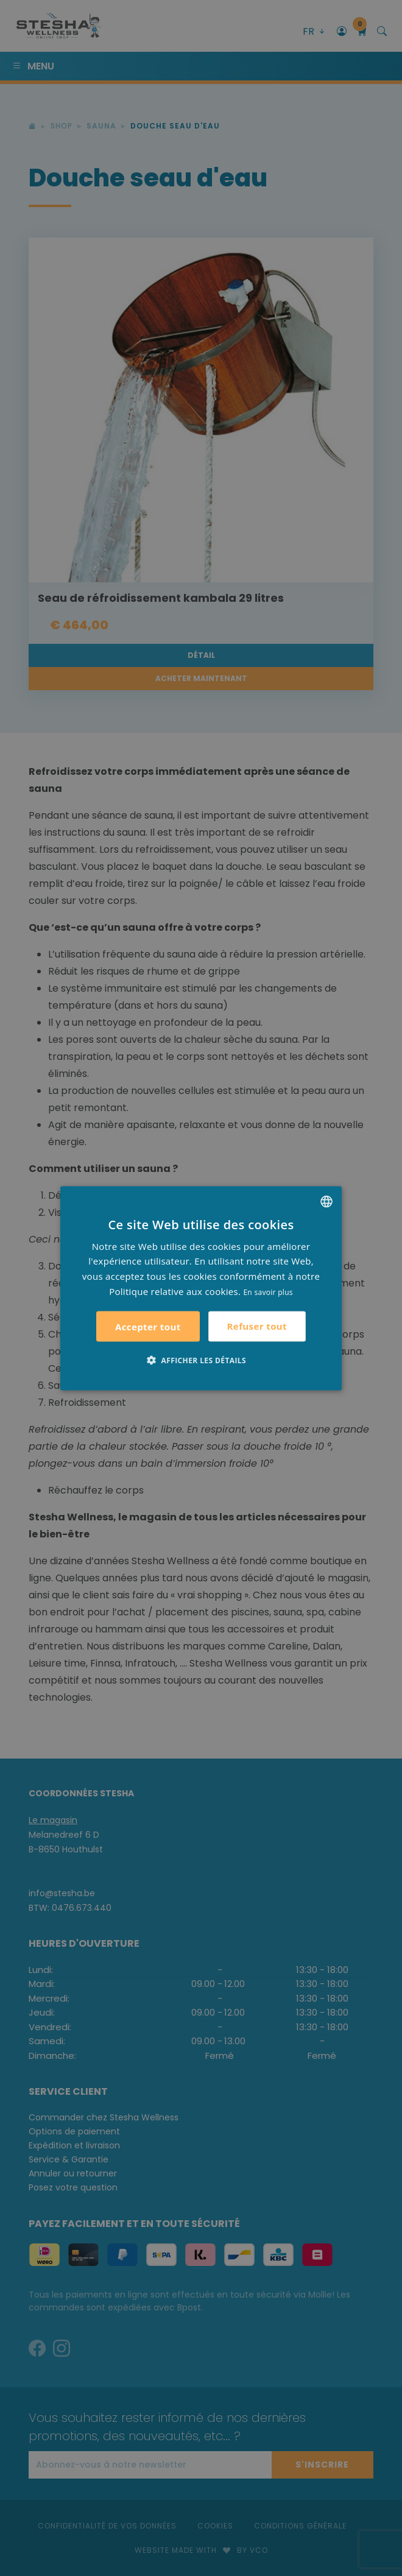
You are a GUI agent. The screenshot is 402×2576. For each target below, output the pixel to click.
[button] (201, 1359)
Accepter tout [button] (148, 1326)
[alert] (201, 1288)
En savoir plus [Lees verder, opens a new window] (267, 1291)
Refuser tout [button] (257, 1326)
